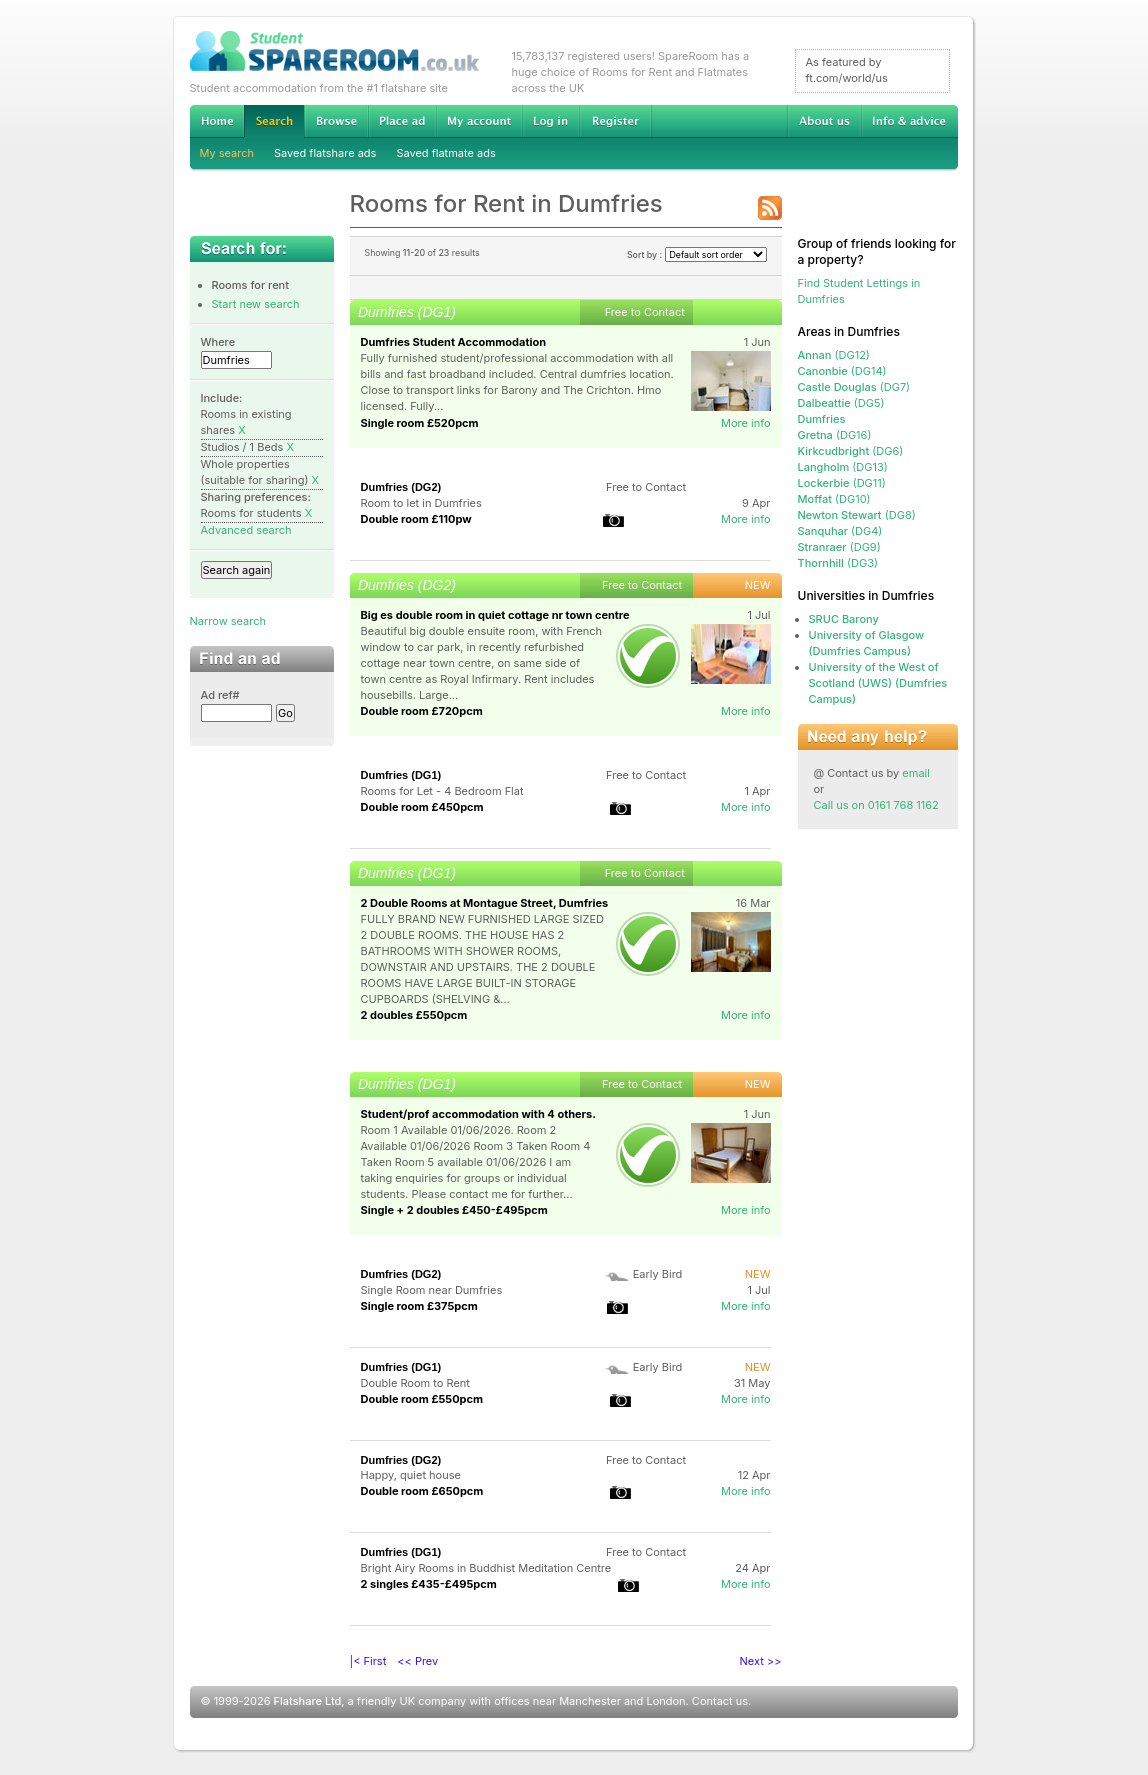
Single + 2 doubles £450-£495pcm (454, 1210)
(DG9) (839, 547)
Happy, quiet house (411, 1475)
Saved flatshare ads (325, 153)
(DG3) (838, 563)
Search (274, 121)
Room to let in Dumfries (421, 503)
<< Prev (417, 1661)
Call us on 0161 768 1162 (876, 805)
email (916, 773)
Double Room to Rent (415, 1383)
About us (824, 121)
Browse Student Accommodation (336, 121)
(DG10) (834, 499)
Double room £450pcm (422, 807)
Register (615, 121)
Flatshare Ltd (308, 1701)
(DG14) (842, 371)
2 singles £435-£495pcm (429, 1584)
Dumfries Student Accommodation (453, 342)
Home (217, 121)
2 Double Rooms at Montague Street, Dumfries (485, 903)
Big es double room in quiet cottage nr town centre (495, 615)
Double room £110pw (416, 519)
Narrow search (228, 621)
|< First (368, 1661)
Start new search (256, 304)
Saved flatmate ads (445, 153)
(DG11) (842, 483)
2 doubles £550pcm (414, 1015)
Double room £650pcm (422, 1491)
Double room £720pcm (422, 711)
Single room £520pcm (420, 423)
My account (479, 121)
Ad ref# (220, 695)
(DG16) (835, 435)
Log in (550, 121)
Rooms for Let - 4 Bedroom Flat (442, 791)
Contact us (720, 1701)
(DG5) (841, 403)
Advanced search (246, 530)
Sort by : (697, 254)
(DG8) (857, 515)
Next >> (761, 1661)
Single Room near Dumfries (432, 1290)
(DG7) (854, 387)
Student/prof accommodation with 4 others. (478, 1114)
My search (227, 153)
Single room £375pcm (419, 1306)
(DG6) (851, 451)
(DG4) (840, 531)
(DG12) (834, 355)
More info (746, 423)
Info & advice (909, 121)
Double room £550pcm (422, 1399)
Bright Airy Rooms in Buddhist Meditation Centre (486, 1568)
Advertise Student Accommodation (402, 121)
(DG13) (843, 467)
